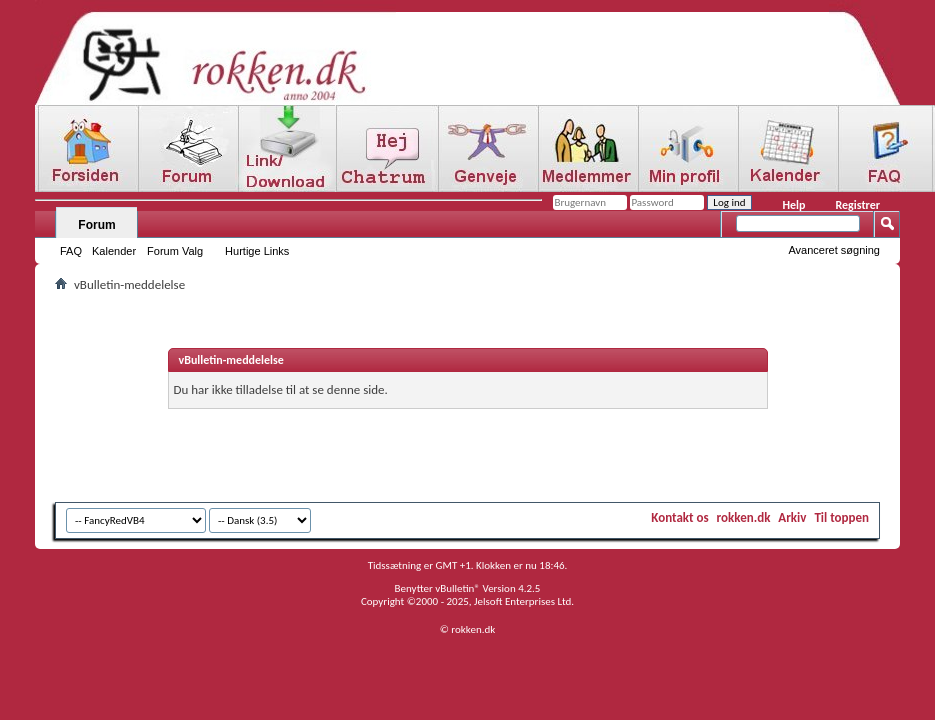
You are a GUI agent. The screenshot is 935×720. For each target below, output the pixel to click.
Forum (96, 225)
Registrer (857, 205)
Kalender (114, 251)
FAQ (71, 251)
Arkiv (792, 517)
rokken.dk (744, 517)
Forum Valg (175, 251)
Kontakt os (679, 517)
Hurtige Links (257, 251)
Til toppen (841, 517)
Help (793, 205)
